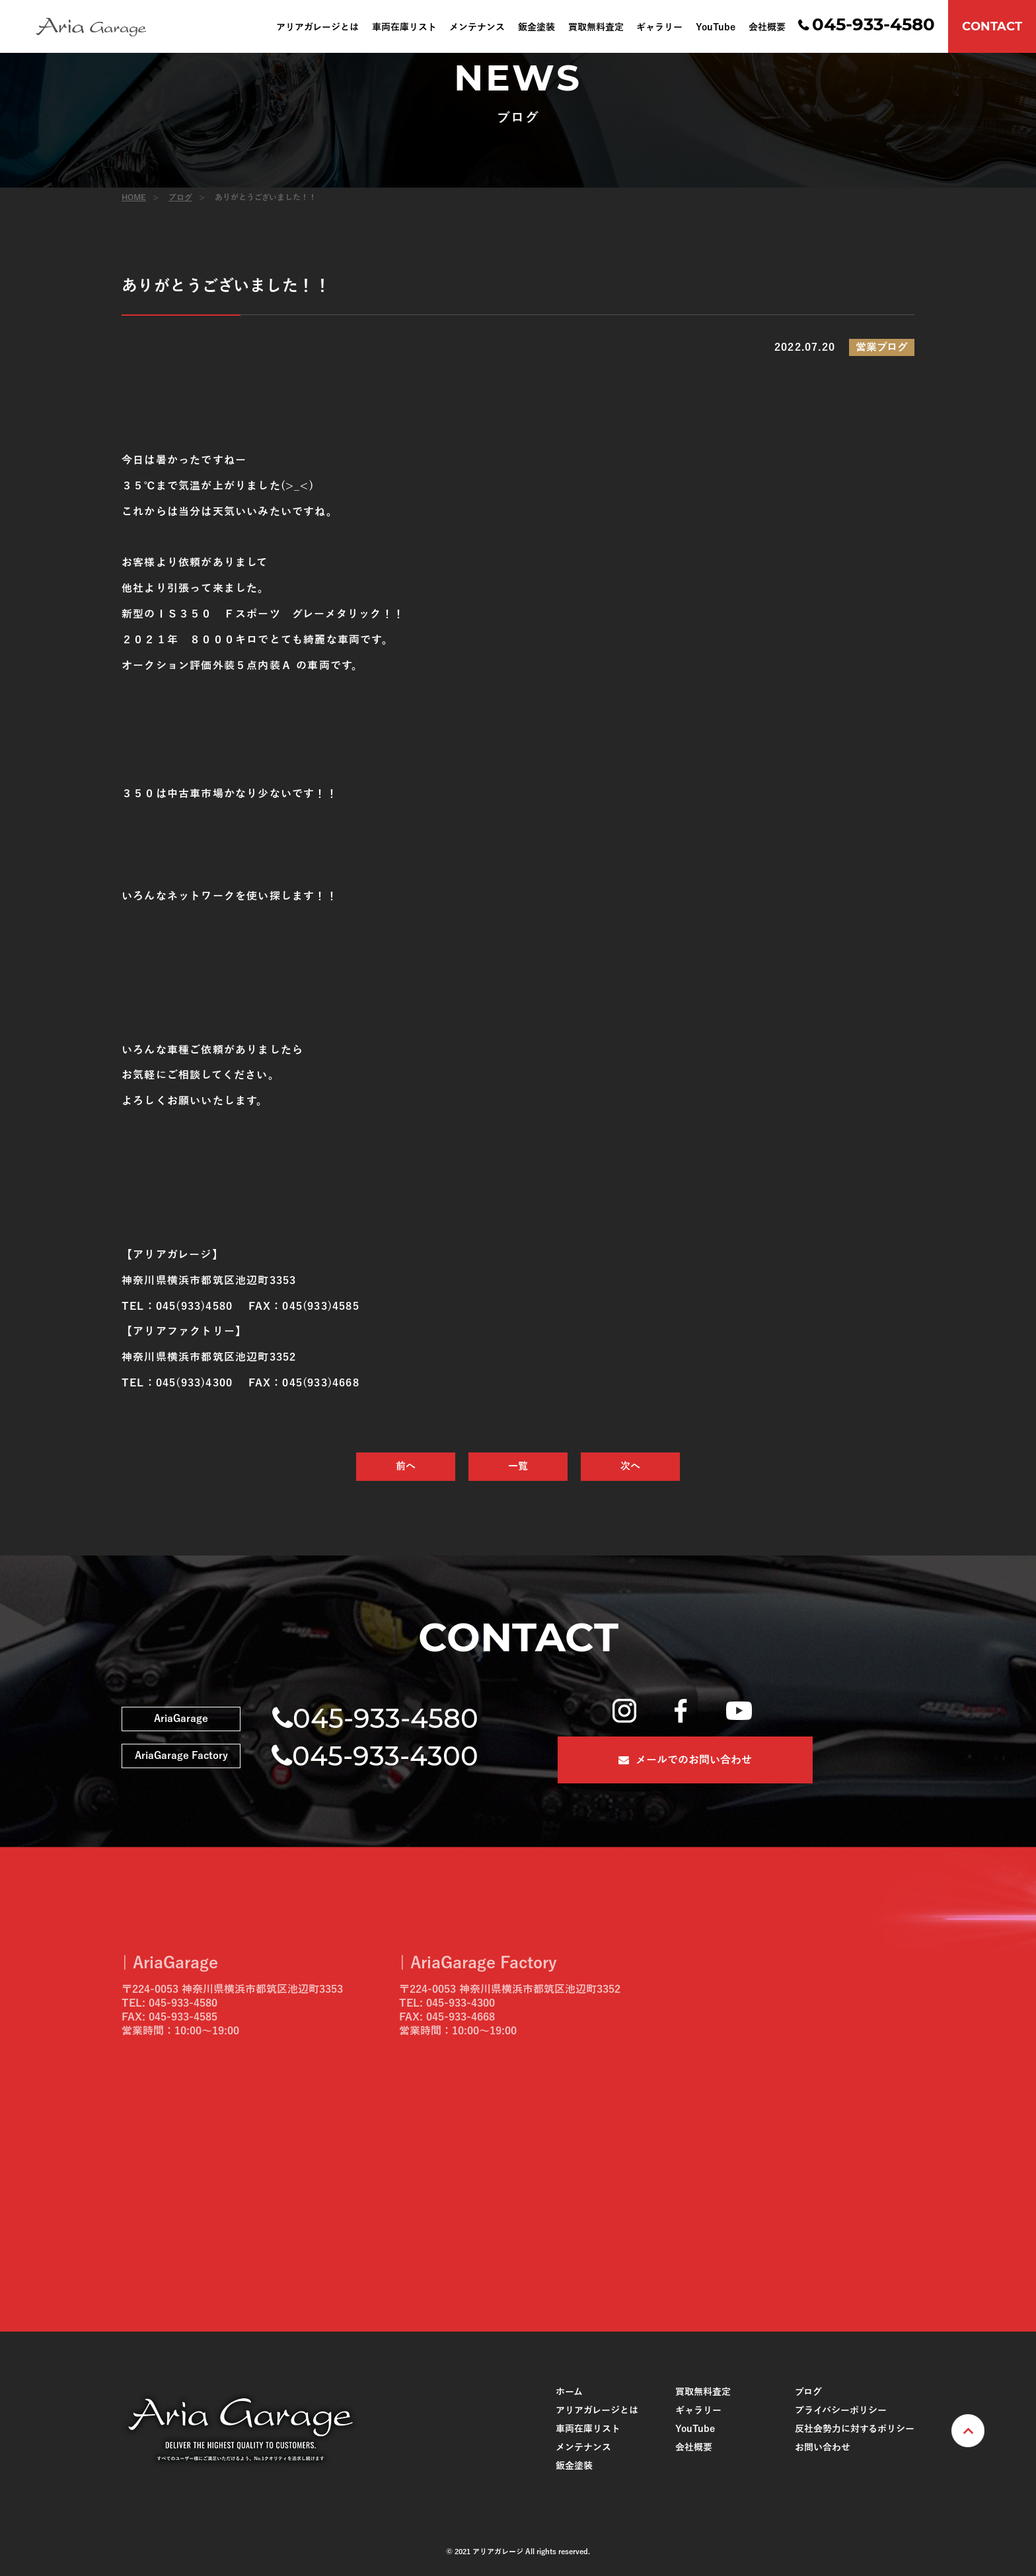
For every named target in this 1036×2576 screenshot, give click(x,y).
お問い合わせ (822, 2447)
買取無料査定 (596, 27)
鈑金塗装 (536, 27)
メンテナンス (477, 27)
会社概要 (767, 27)
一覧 (518, 1466)
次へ (630, 1466)
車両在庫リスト (404, 27)
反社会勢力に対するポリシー (854, 2429)
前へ (406, 1466)
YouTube (715, 27)
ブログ (180, 197)
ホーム (569, 2392)
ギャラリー (659, 27)
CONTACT (992, 26)
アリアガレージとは (317, 27)
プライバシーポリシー (841, 2410)
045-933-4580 (873, 24)
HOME (134, 197)
